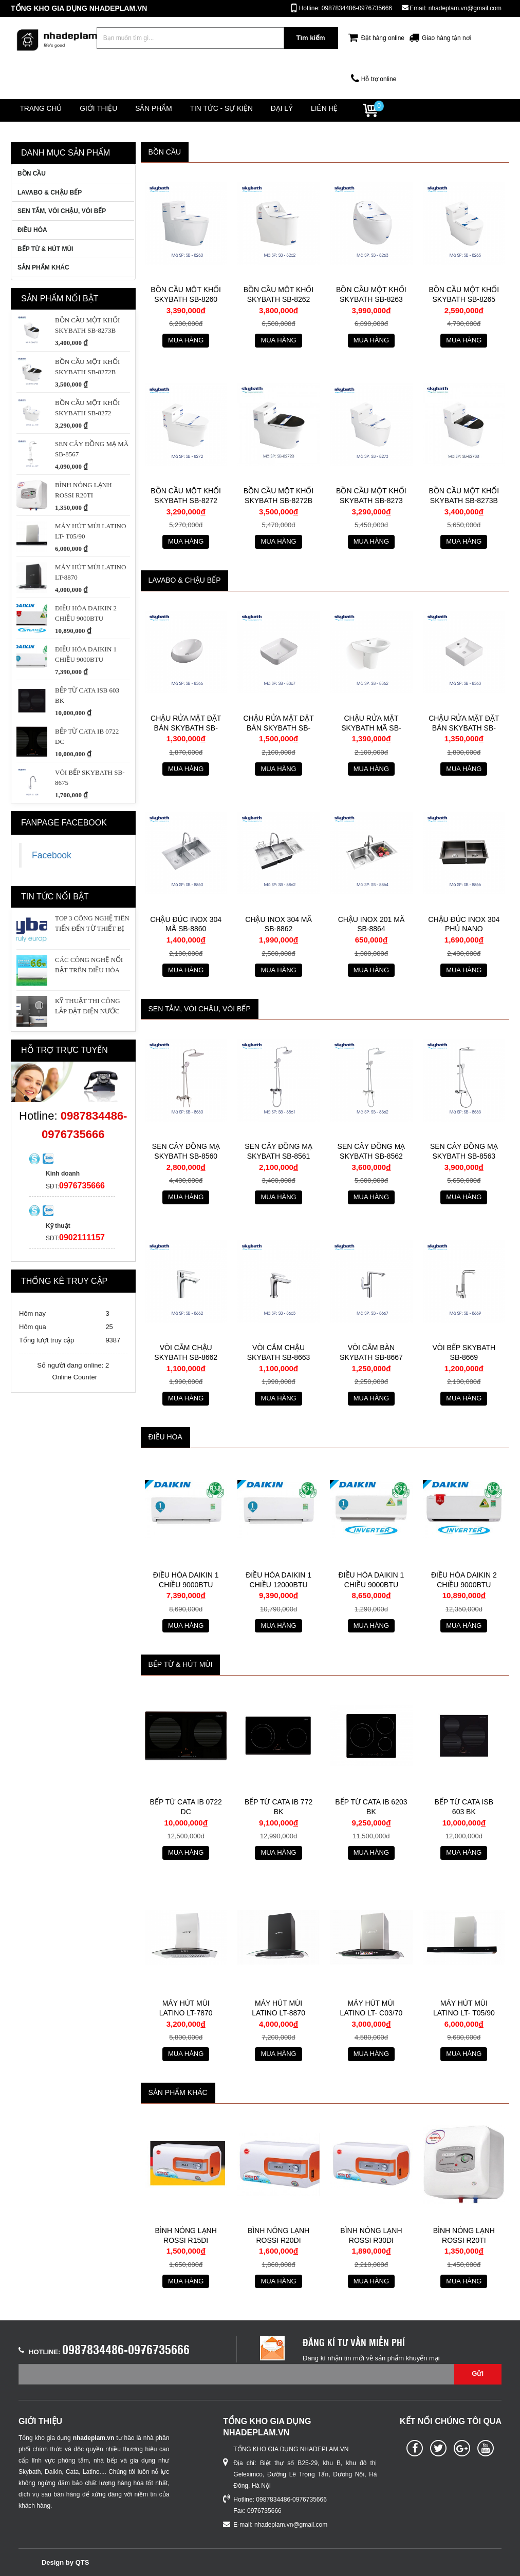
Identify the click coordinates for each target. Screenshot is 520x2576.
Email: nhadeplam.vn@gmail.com (456, 8)
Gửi (478, 2373)
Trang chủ (44, 110)
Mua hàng (185, 340)
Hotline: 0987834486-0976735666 (346, 8)
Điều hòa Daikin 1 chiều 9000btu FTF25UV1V (186, 1584)
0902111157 (82, 1237)
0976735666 (82, 1185)
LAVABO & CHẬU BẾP (49, 192)
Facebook (51, 855)
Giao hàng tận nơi (446, 38)
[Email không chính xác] (236, 2374)
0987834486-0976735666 (126, 2349)
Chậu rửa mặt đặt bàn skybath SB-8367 (278, 727)
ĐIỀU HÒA (32, 230)
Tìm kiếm (310, 38)
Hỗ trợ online (379, 79)
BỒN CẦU (31, 173)
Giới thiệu (108, 110)
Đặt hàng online (382, 38)
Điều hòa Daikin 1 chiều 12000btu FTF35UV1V (278, 1584)
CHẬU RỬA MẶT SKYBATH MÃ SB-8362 (371, 727)
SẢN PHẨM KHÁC (43, 267)
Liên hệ (361, 110)
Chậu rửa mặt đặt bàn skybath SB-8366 (186, 727)
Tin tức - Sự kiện (243, 110)
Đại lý (310, 110)
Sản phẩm (170, 110)
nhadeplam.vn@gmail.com (290, 2524)
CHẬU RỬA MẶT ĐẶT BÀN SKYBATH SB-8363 (464, 727)
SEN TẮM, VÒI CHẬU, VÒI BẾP (61, 211)
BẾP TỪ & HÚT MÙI (45, 249)
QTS (82, 2562)
